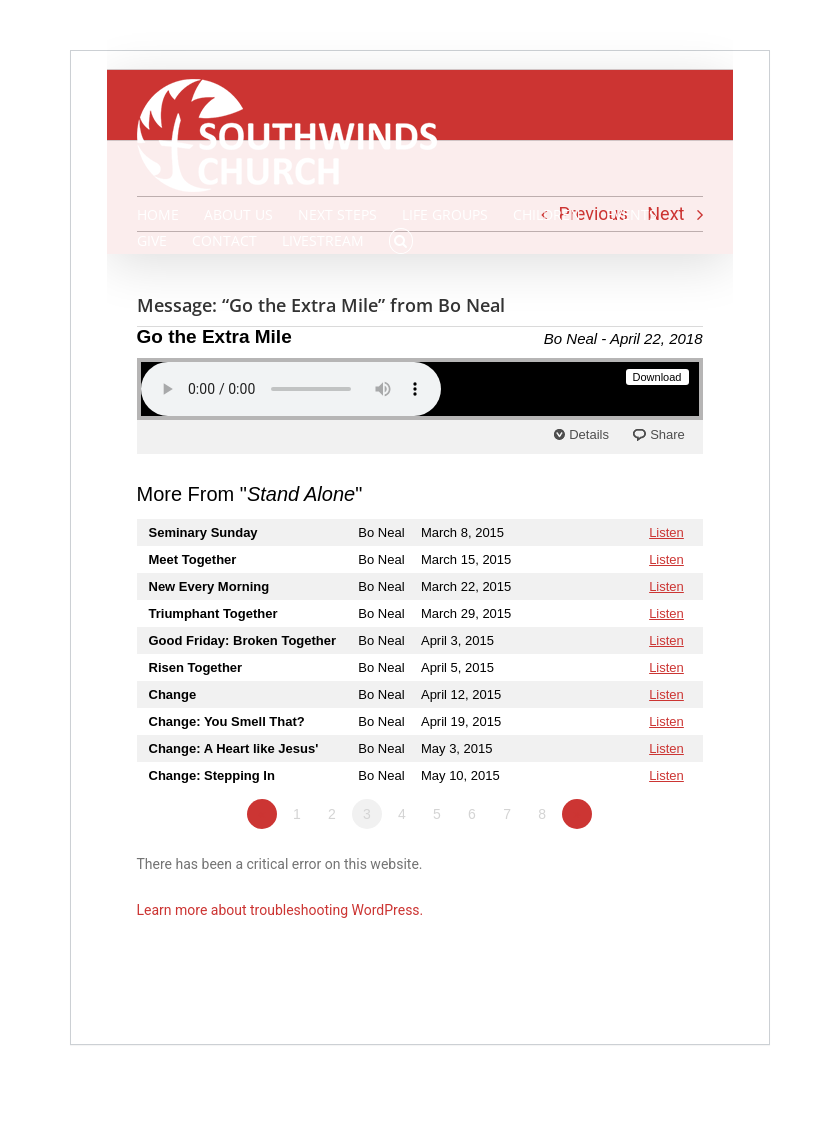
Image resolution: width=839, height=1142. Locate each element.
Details (589, 434)
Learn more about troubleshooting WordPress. (280, 910)
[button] (401, 241)
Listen (666, 532)
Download (657, 377)
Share (667, 434)
